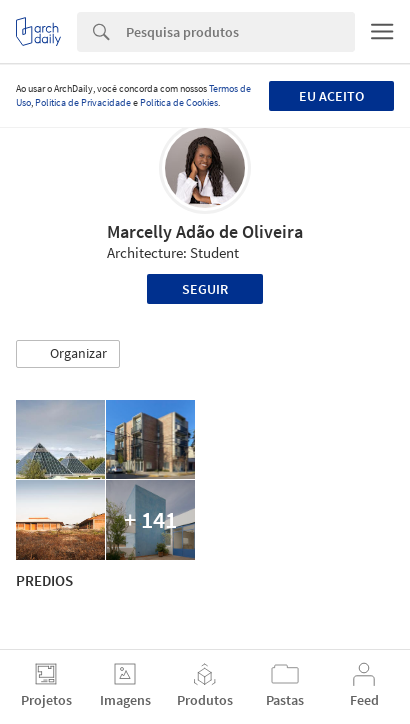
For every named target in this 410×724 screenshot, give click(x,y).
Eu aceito (331, 96)
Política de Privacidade (83, 102)
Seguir (205, 289)
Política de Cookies (179, 102)
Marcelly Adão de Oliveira (205, 231)
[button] (68, 354)
